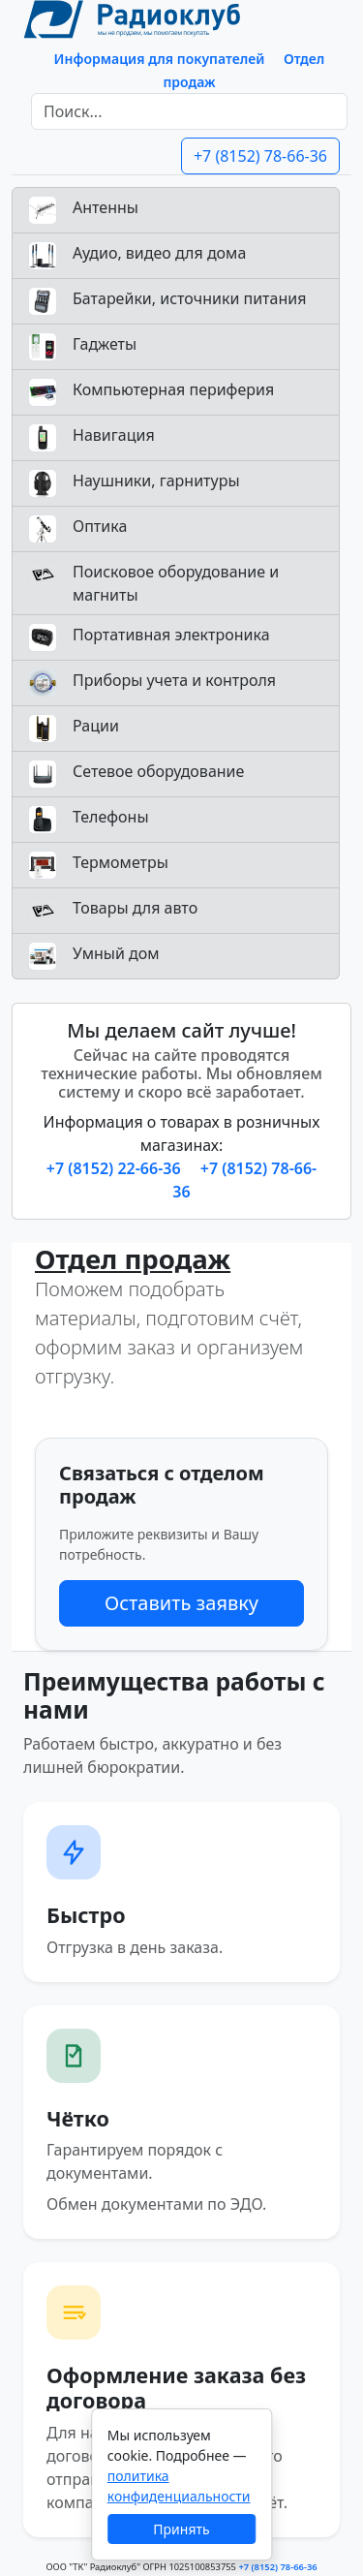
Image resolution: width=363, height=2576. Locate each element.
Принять (181, 2529)
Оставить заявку (181, 1603)
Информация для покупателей (159, 58)
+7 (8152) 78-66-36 (260, 156)
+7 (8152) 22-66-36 (115, 1168)
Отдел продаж (132, 1258)
